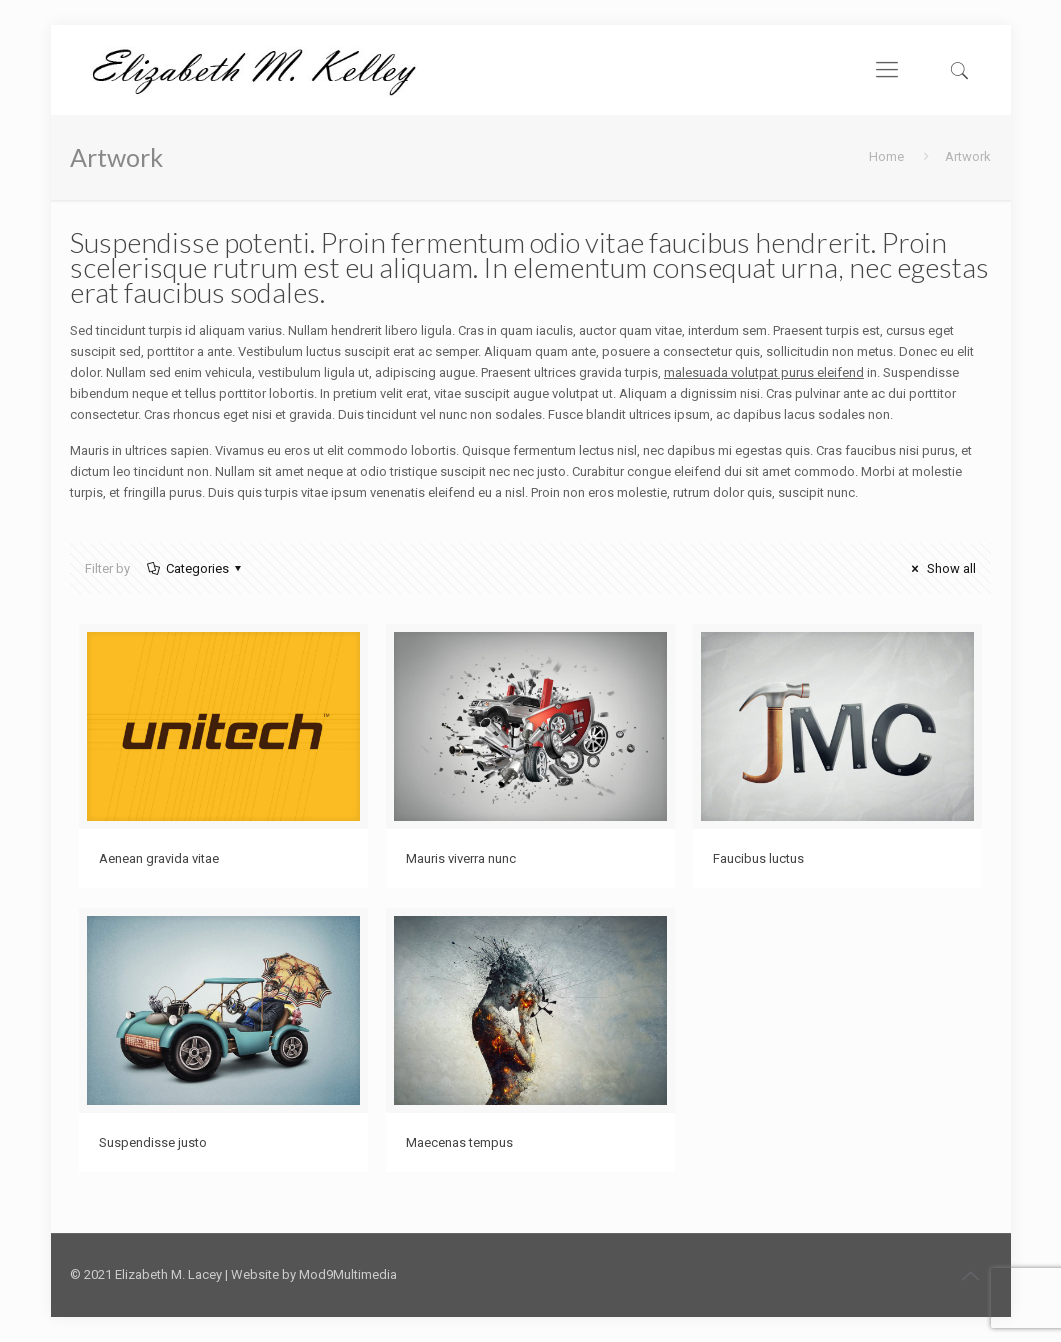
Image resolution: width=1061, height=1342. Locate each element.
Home (886, 156)
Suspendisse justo (153, 1142)
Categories (196, 568)
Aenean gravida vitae (159, 858)
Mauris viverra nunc (461, 858)
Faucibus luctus (758, 858)
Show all (941, 568)
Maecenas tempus (459, 1142)
